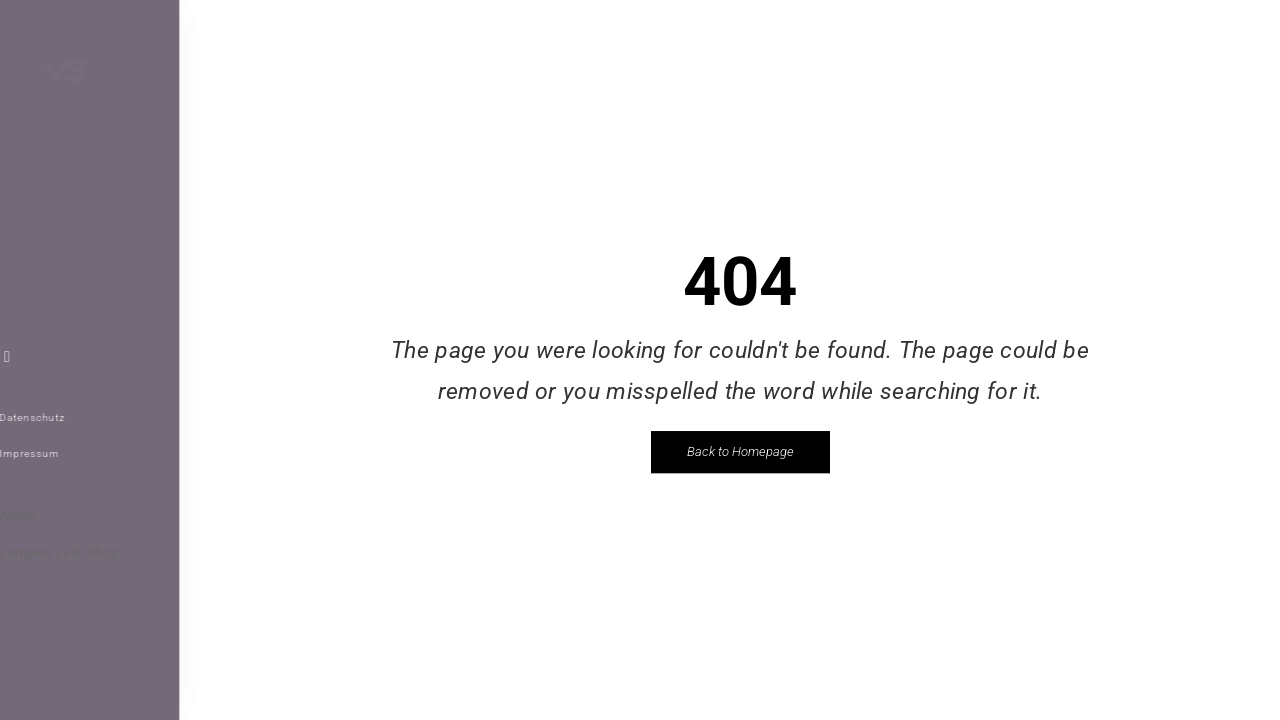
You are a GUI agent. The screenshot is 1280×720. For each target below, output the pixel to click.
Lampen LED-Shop (85, 552)
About (44, 515)
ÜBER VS (58, 225)
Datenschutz (58, 417)
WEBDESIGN (71, 262)
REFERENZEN (75, 189)
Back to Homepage (740, 451)
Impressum (55, 453)
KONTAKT (61, 298)
